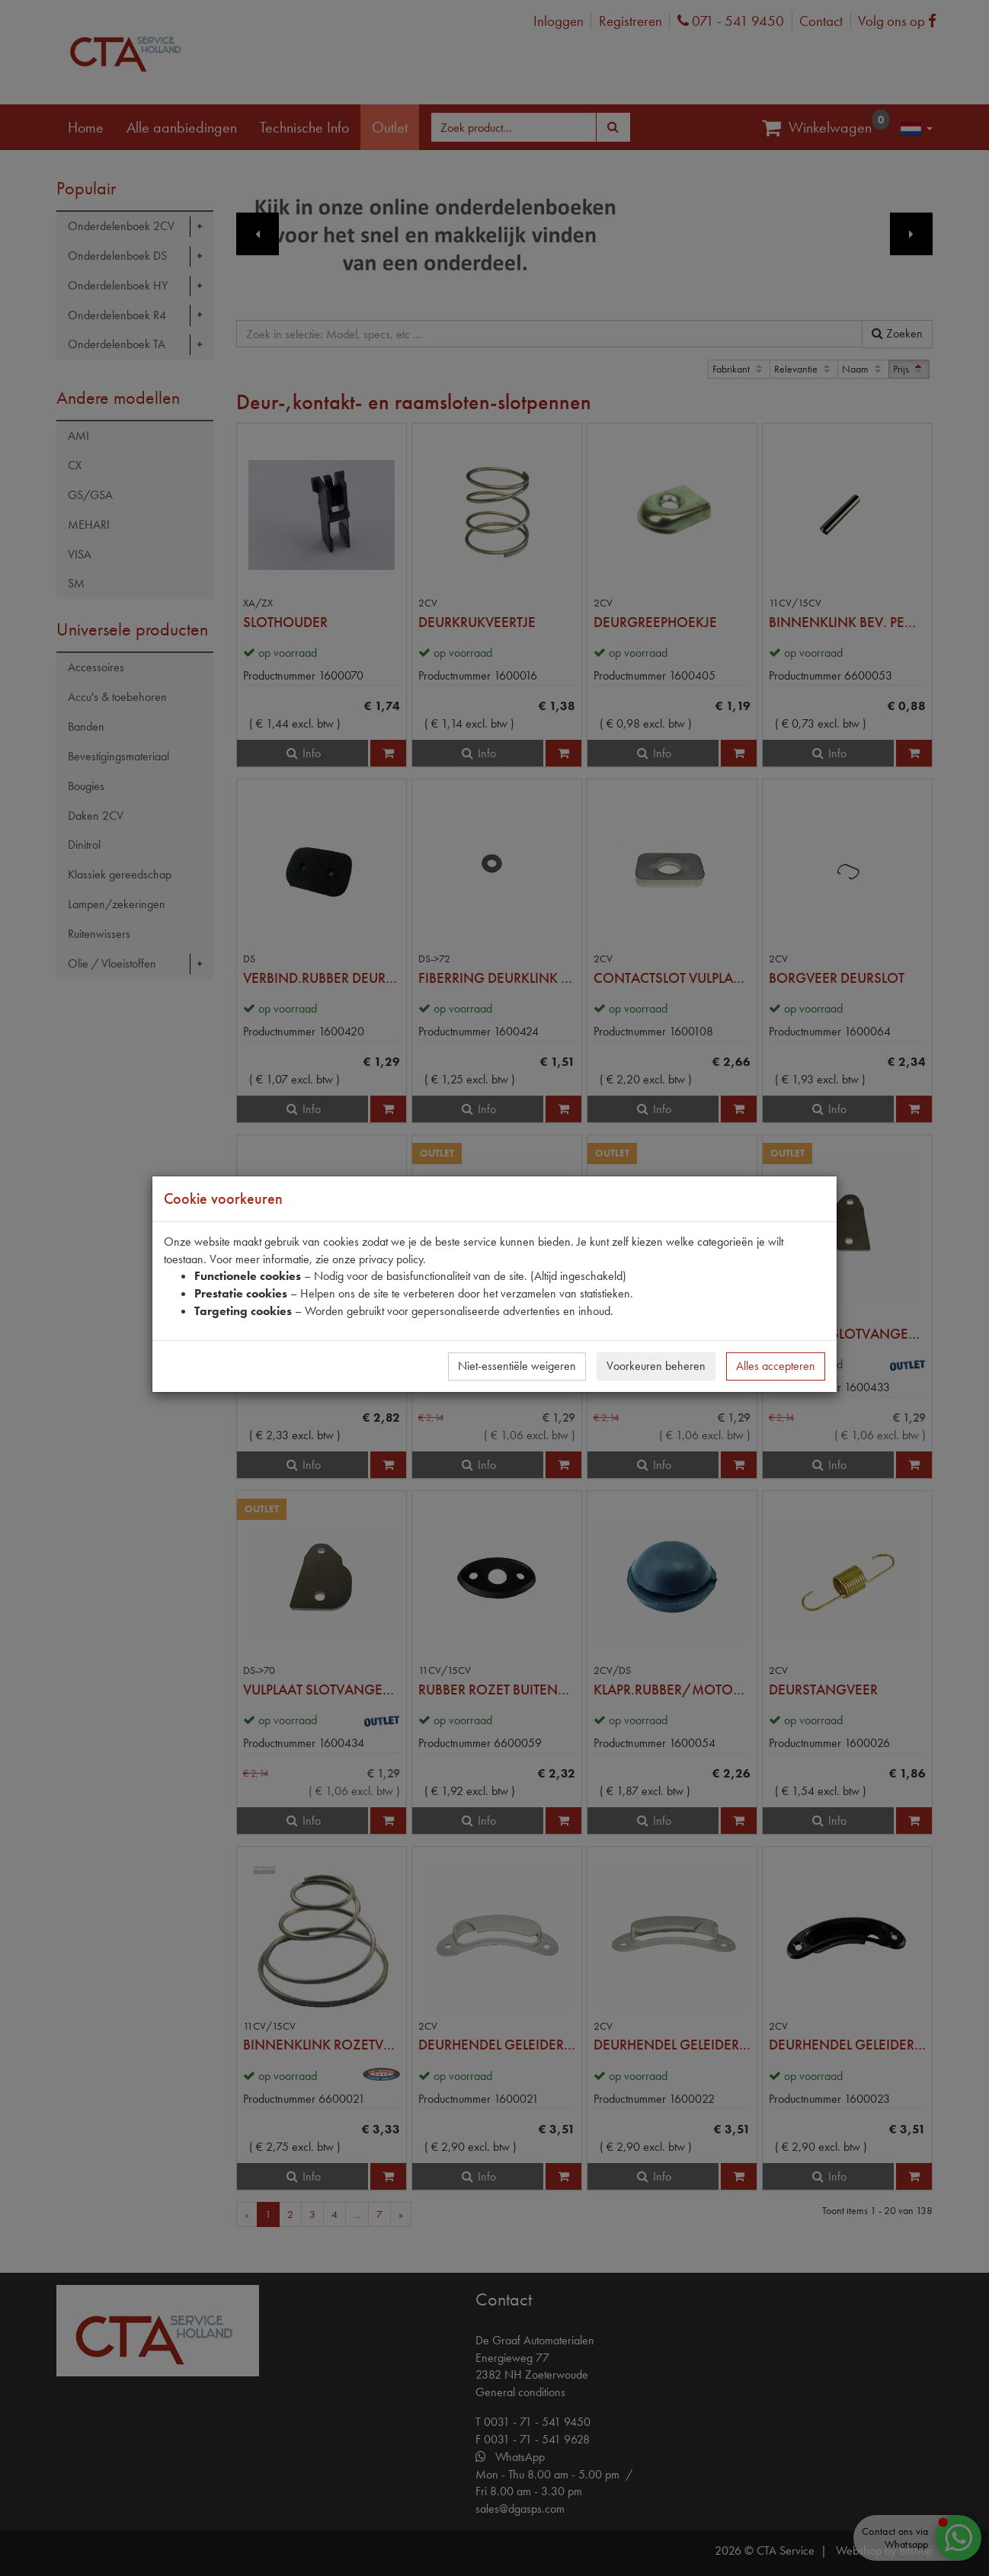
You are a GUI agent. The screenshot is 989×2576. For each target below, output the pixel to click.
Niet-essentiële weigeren (517, 1366)
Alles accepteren (775, 1366)
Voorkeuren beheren (656, 1366)
